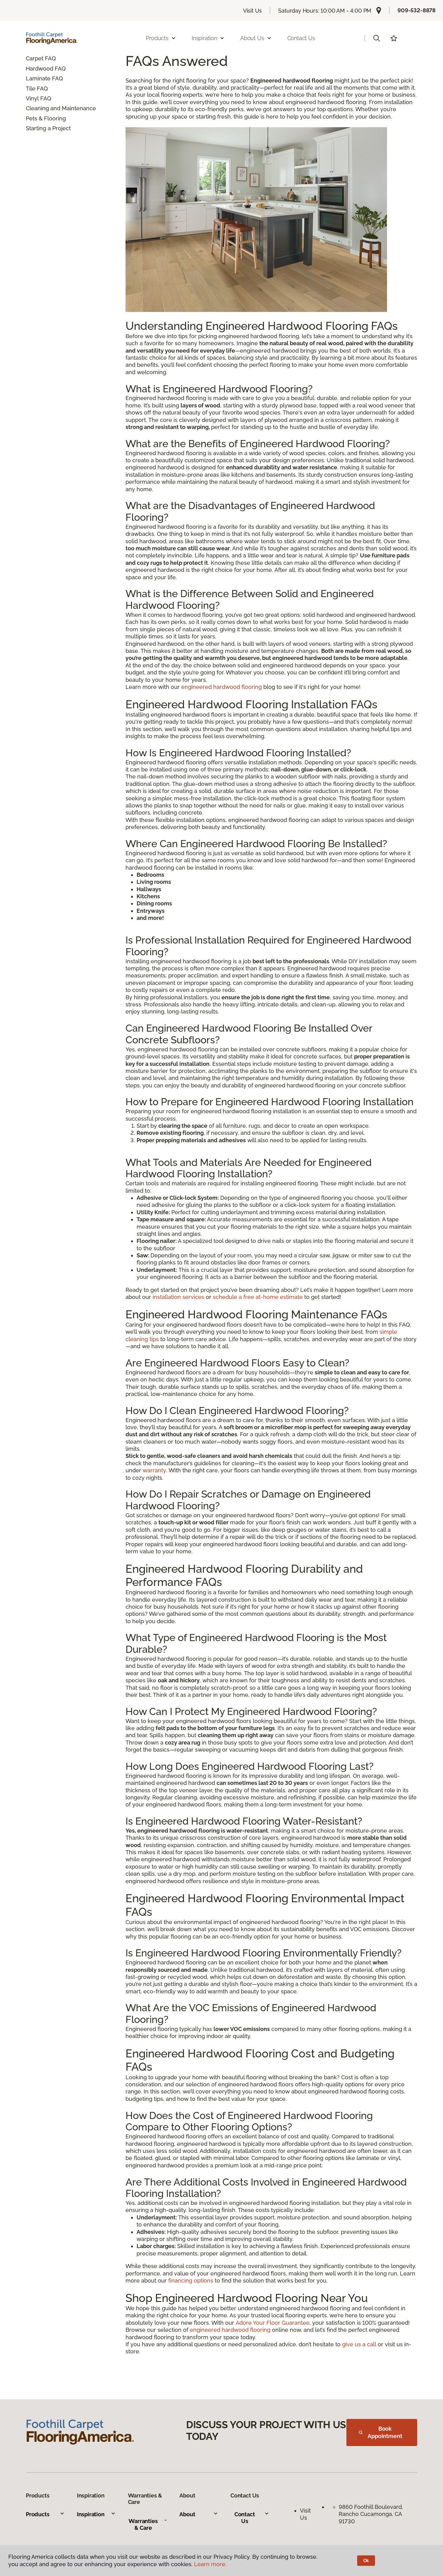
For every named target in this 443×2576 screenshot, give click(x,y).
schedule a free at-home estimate (258, 1297)
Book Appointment (380, 2432)
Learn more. (210, 2564)
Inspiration (96, 2514)
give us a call (359, 2344)
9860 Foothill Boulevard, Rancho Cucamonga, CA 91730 (372, 2514)
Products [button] (161, 38)
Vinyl (32, 98)
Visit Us (252, 10)
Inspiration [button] (208, 38)
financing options (190, 2280)
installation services (178, 1297)
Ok (366, 2560)
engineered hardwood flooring (221, 687)
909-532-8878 (416, 10)
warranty (154, 1470)
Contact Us (301, 38)
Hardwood (39, 68)
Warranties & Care (148, 2524)
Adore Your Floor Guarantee (272, 2322)
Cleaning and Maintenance (61, 108)
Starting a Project (48, 128)
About (198, 2514)
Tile (30, 88)
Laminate (38, 78)
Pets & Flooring (46, 118)
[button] (376, 38)
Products (45, 2514)
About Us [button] (256, 38)
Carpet (34, 58)
